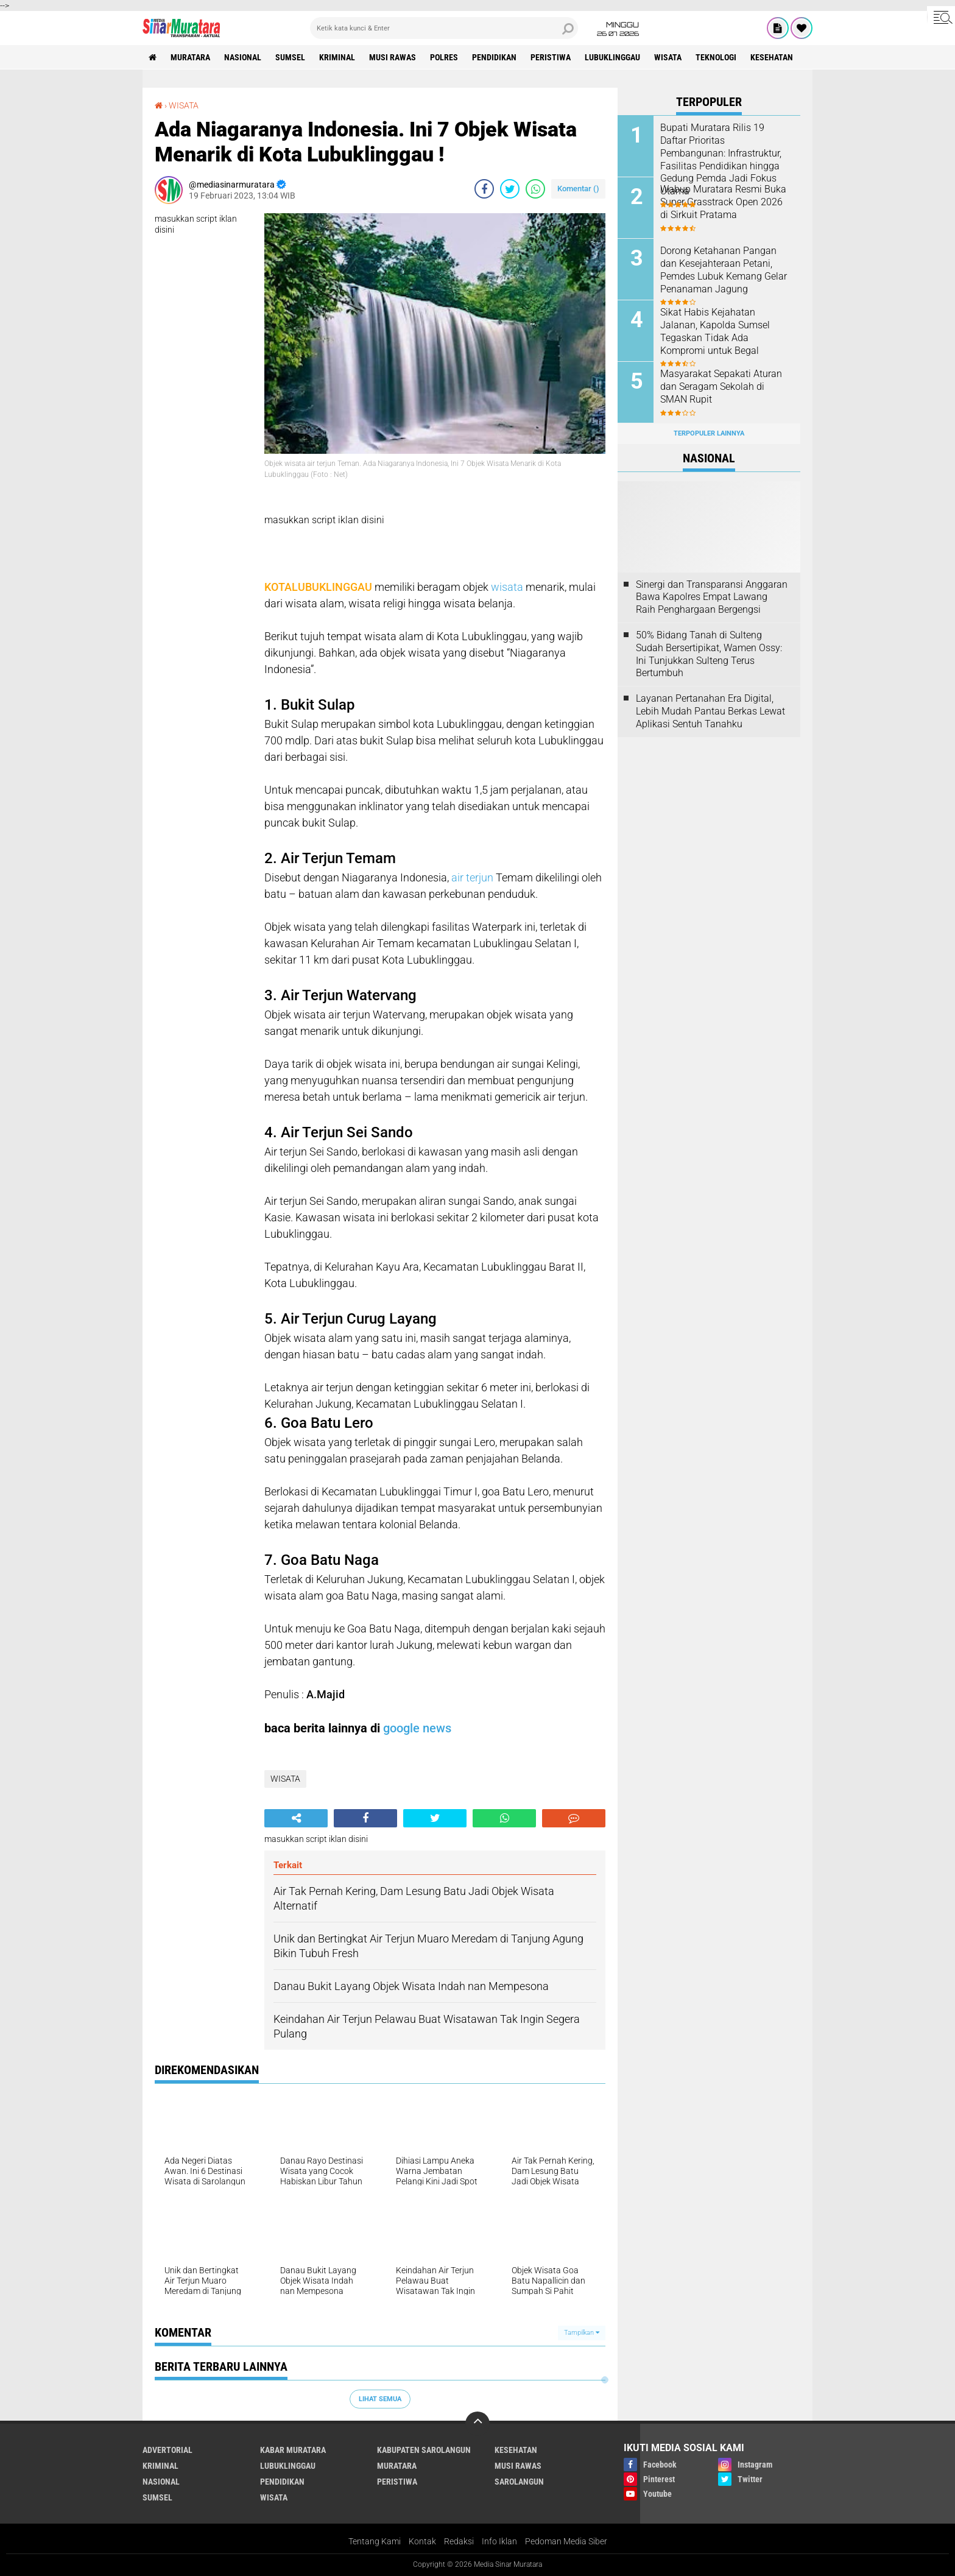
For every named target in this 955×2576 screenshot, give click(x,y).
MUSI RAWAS (392, 57)
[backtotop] (477, 2424)
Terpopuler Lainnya (709, 433)
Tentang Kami (374, 2541)
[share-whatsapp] (535, 189)
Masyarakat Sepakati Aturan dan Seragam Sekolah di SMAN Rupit (721, 386)
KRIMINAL (337, 57)
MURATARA (190, 57)
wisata (507, 586)
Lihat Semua (380, 2399)
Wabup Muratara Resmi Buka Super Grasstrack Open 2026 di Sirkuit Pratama (723, 202)
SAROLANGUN (519, 2481)
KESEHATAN (771, 57)
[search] (444, 28)
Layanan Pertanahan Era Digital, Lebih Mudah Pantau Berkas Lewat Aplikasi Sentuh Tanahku (710, 711)
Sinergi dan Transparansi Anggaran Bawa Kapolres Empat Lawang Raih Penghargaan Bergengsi (712, 597)
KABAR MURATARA (293, 2450)
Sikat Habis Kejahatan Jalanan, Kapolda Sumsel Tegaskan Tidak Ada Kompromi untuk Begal (715, 331)
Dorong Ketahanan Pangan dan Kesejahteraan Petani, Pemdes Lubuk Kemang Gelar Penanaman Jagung (723, 269)
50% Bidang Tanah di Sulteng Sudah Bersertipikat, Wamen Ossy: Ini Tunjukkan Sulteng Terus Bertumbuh (709, 654)
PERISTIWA (550, 57)
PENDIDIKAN (494, 57)
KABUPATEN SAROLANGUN (424, 2450)
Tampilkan (581, 2333)
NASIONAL (242, 57)
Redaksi (459, 2541)
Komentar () (578, 188)
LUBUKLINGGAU (612, 57)
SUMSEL (290, 57)
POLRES (444, 57)
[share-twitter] (510, 189)
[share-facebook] (484, 189)
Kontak (422, 2541)
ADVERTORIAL (167, 2450)
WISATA (668, 57)
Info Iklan (499, 2541)
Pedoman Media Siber (566, 2541)
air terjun (472, 877)
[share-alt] (296, 1818)
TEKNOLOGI (716, 57)
